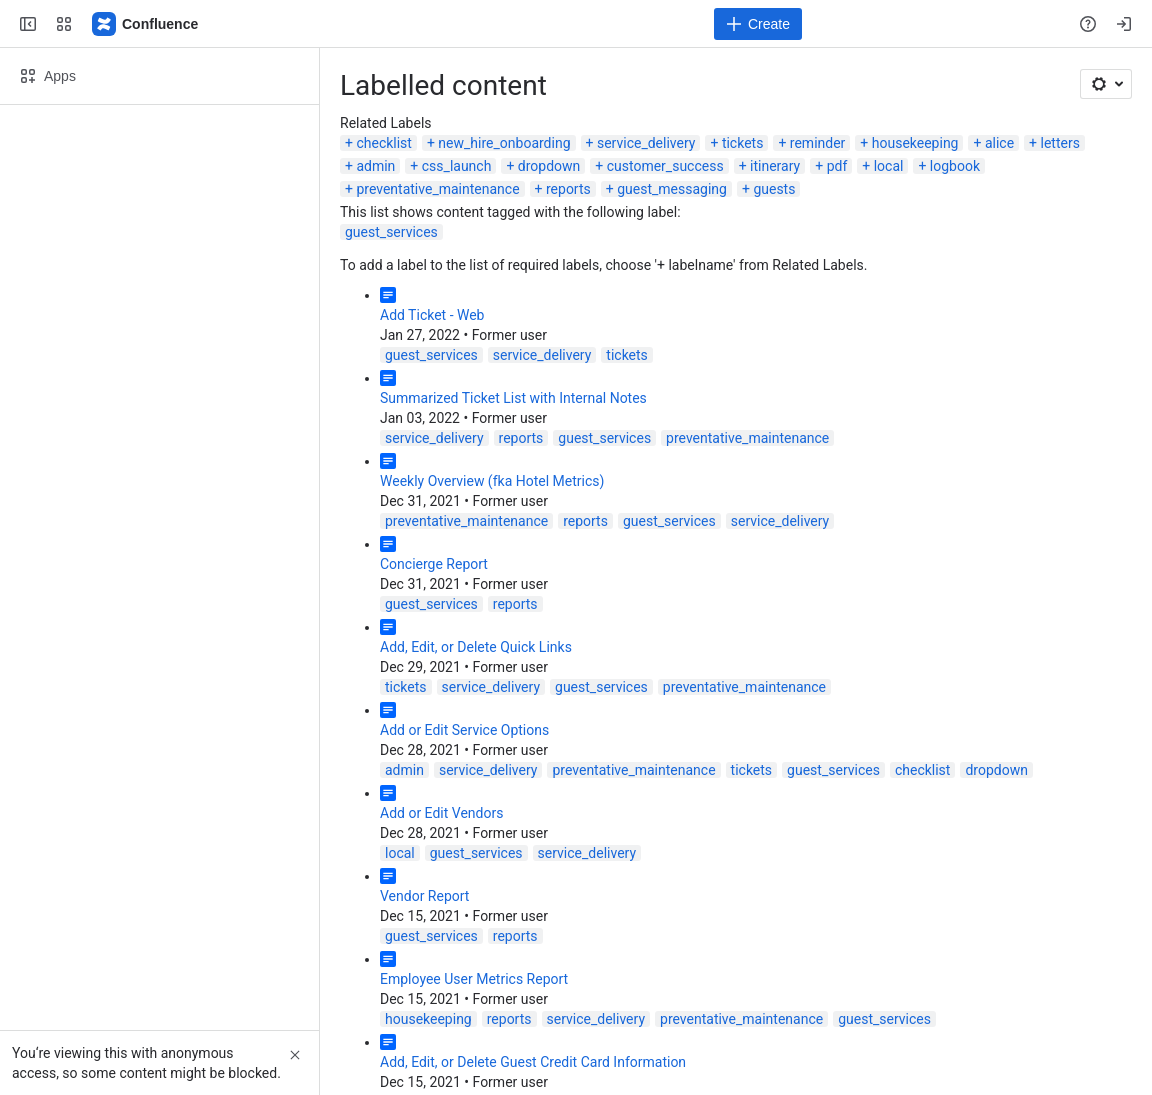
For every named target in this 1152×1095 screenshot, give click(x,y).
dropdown (549, 166)
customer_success (665, 166)
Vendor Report (424, 896)
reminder (818, 143)
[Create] (758, 24)
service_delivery (646, 143)
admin (375, 166)
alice (999, 143)
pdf (837, 166)
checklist (384, 143)
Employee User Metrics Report (474, 979)
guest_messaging (672, 189)
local (889, 166)
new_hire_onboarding (504, 143)
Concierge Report (434, 564)
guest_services (391, 232)
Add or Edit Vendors (441, 813)
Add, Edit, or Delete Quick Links (476, 647)
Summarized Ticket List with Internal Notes (513, 398)
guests (774, 189)
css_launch (457, 166)
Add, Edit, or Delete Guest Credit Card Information (533, 1062)
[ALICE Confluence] (146, 24)
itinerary (775, 166)
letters (1060, 143)
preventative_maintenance (437, 189)
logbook (955, 166)
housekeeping (915, 143)
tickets (743, 143)
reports (568, 189)
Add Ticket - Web (432, 315)
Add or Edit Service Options (464, 730)
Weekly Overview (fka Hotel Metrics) (492, 481)
